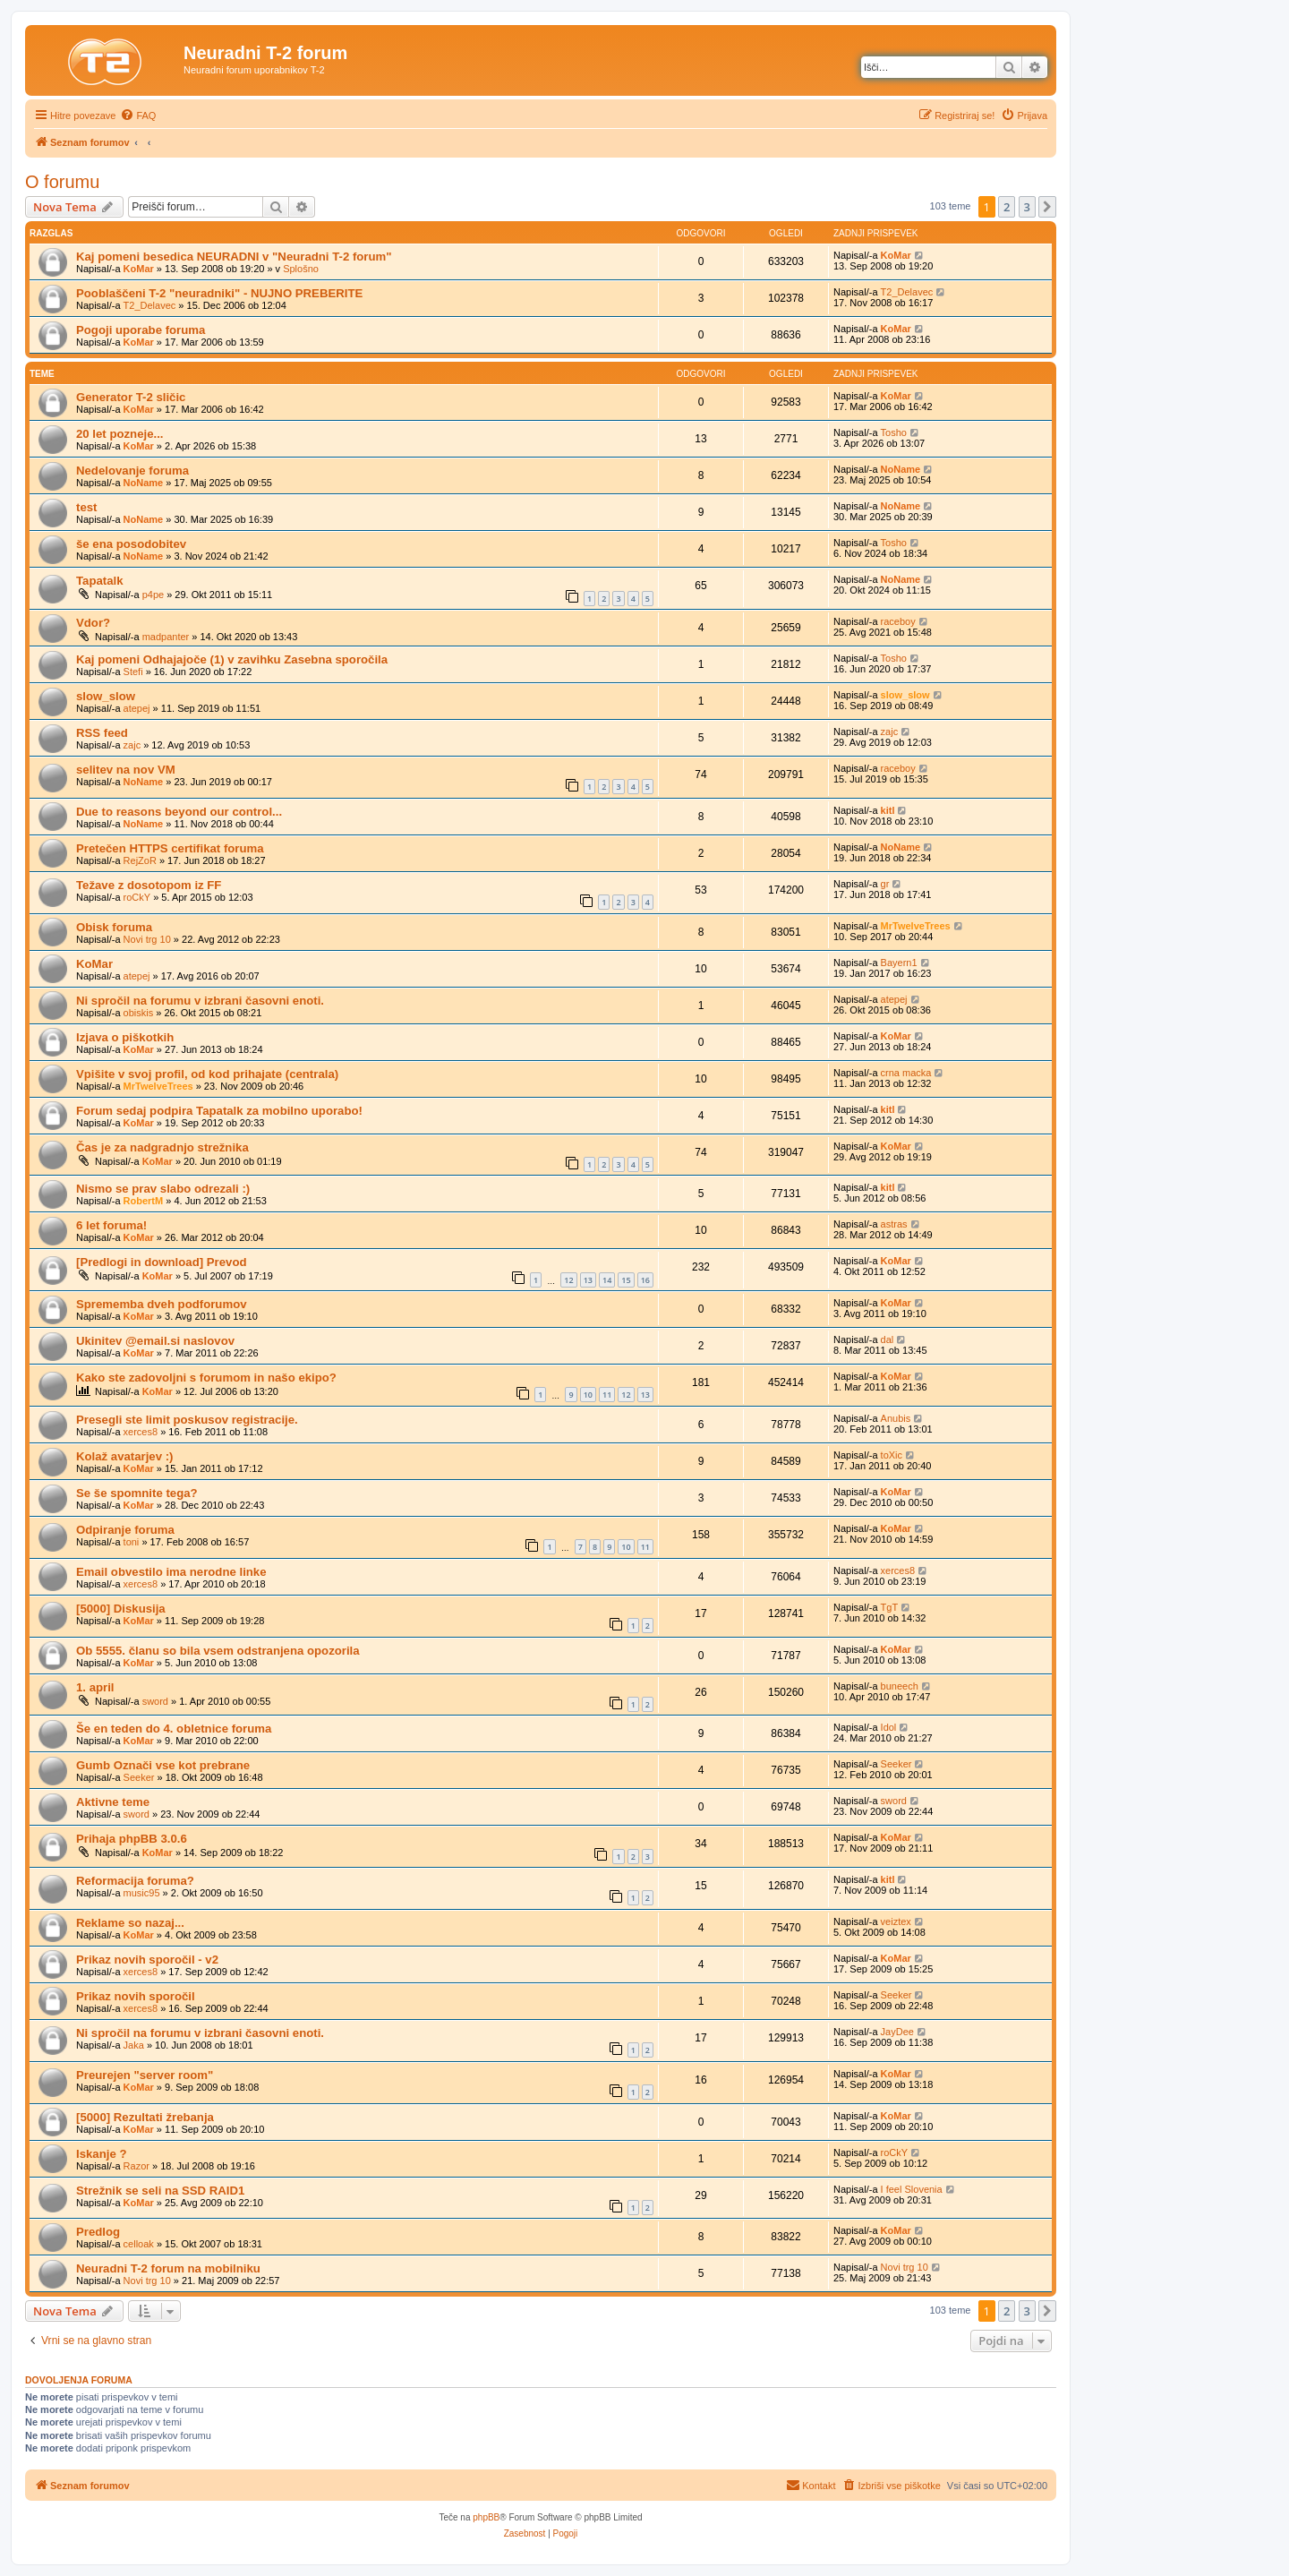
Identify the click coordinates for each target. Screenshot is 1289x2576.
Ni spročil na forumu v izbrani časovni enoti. (200, 1000)
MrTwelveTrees (916, 925)
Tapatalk (100, 580)
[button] (1047, 207)
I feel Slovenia (912, 2189)
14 (606, 1280)
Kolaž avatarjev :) (124, 1456)
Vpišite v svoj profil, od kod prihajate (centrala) (207, 1074)
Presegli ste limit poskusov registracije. (187, 1419)
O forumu (62, 182)
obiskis (139, 1012)
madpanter (166, 636)
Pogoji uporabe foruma (140, 330)
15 (625, 1280)
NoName (144, 482)
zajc (132, 745)
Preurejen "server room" (144, 2075)
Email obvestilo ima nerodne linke (171, 1572)
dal (887, 1339)
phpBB (486, 2517)
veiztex (896, 1921)
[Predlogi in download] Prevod (161, 1262)
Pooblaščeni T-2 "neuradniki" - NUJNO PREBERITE (219, 293)
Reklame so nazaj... (130, 1923)
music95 (142, 1892)
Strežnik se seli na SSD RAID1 (160, 2190)
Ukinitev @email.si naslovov (155, 1341)
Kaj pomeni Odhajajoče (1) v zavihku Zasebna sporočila (232, 659)
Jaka (134, 2045)
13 (588, 1280)
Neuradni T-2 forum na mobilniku (168, 2268)
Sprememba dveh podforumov (161, 1304)
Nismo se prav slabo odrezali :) (163, 1188)
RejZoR (140, 860)
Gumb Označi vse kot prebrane (163, 1765)
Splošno (301, 268)
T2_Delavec (150, 305)
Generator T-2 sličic (130, 397)
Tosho (894, 432)
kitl (888, 810)
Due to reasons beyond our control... (179, 811)
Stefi (133, 671)
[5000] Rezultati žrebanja (145, 2117)
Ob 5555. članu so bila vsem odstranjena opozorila (218, 1650)
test (86, 507)
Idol (889, 1727)
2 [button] (1006, 207)
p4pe (153, 594)
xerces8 (141, 1431)
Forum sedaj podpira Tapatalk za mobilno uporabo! (219, 1110)
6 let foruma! (111, 1225)
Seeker (139, 1777)
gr (885, 883)
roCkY (137, 897)
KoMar (139, 268)
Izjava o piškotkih (125, 1037)
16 (645, 1280)
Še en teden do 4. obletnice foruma (173, 1728)
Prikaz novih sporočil (135, 1996)
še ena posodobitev (131, 544)
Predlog (98, 2231)
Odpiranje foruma (125, 1529)
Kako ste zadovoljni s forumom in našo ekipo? (206, 1377)
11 (606, 1394)
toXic (891, 1455)
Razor (136, 2166)
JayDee (897, 2031)
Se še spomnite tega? (137, 1493)
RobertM (144, 1200)
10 (588, 1394)
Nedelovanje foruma (132, 470)
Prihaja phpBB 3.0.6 (131, 1838)
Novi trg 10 (147, 939)
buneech (899, 1686)
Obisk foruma (114, 927)
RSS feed (102, 733)
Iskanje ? (101, 2154)
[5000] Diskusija (121, 1608)
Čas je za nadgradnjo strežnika (162, 1147)
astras (894, 1224)
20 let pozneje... (119, 434)
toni (132, 1541)
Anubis (896, 1418)
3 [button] (1027, 207)
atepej (137, 708)
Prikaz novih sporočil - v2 (147, 1959)
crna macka (906, 1072)
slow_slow (105, 696)
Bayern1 (899, 962)
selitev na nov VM (125, 769)
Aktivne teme (112, 1802)
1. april (95, 1687)
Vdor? (93, 622)
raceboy (898, 621)
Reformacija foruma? (135, 1880)
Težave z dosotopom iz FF (148, 885)
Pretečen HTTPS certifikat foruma (170, 848)
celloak (139, 2243)
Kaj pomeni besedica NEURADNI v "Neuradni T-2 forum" (234, 256)
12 (568, 1280)
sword (155, 1701)
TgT (890, 1607)
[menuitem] (138, 115)
